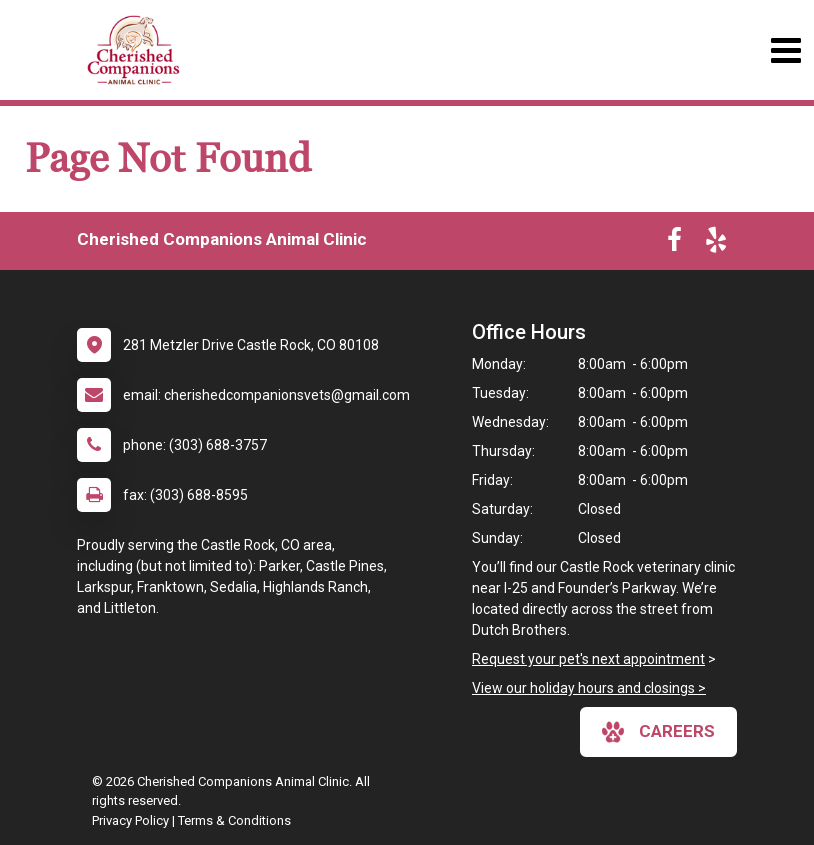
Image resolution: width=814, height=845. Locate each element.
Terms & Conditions (234, 820)
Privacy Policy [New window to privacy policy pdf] (130, 820)
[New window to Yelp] (716, 244)
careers (658, 732)
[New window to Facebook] (674, 244)
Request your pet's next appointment (588, 659)
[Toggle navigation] (785, 50)
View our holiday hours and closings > (589, 688)
